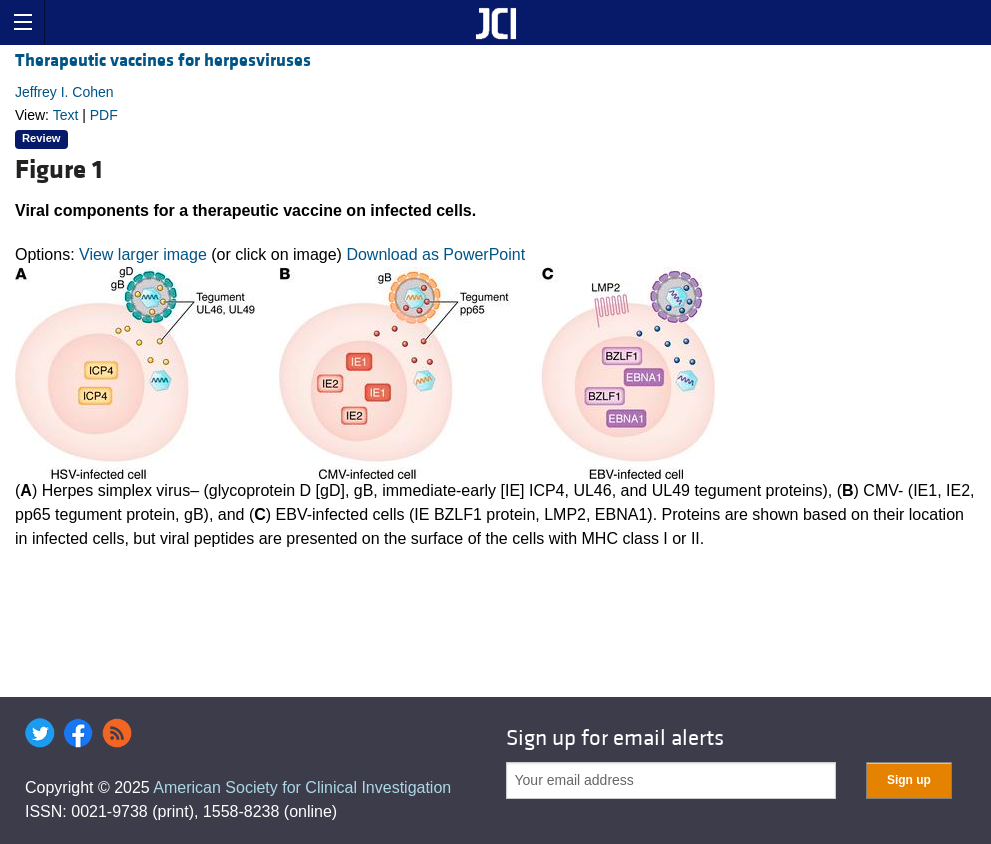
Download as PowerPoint (435, 254)
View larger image (143, 254)
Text (66, 115)
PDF (104, 115)
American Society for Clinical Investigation (302, 787)
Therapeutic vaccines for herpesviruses (163, 60)
